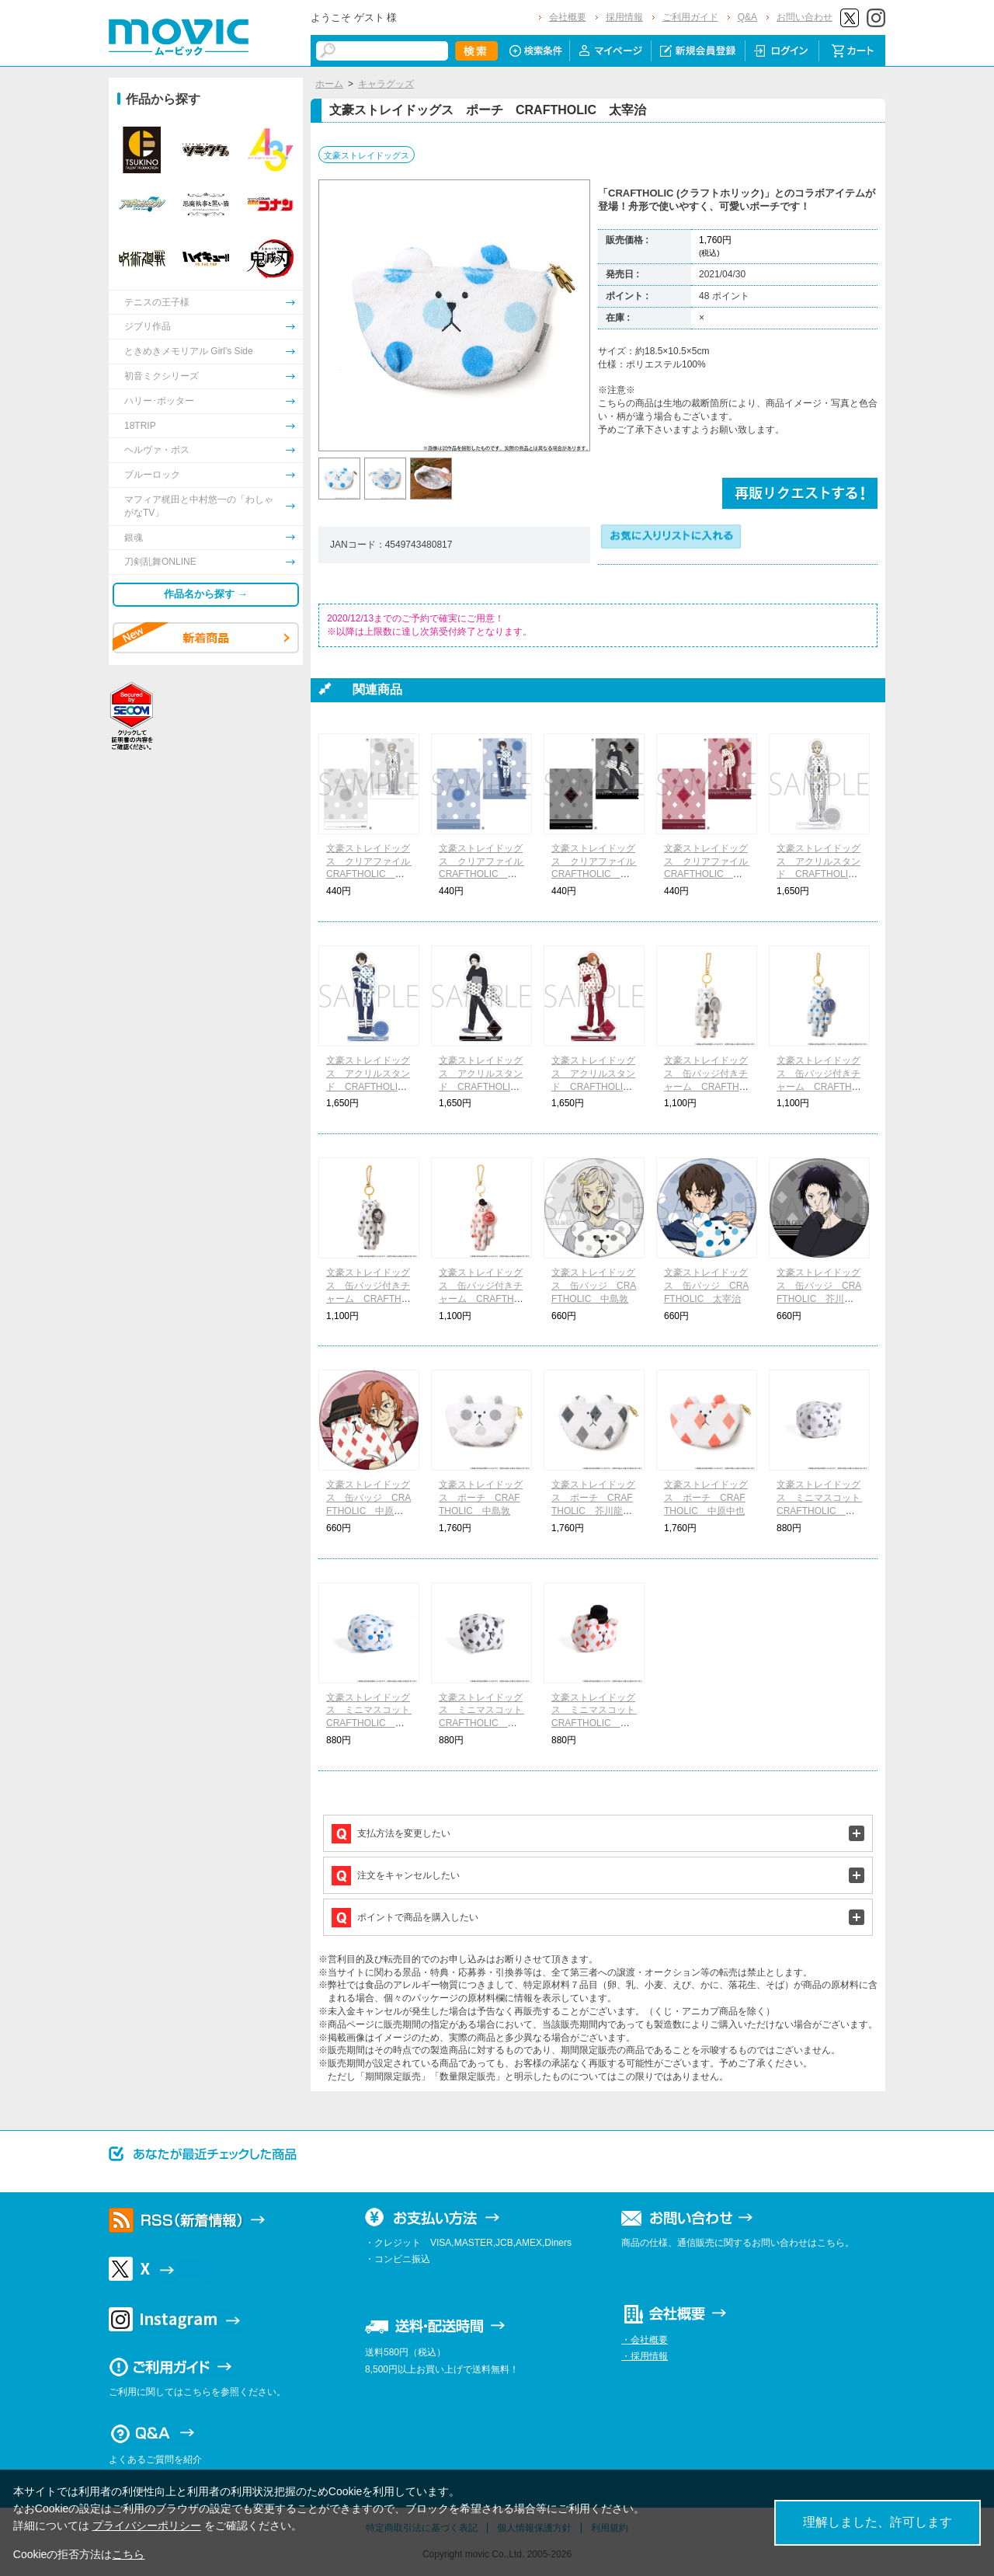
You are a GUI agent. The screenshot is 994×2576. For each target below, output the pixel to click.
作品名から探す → (206, 594)
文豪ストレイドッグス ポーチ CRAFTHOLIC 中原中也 (706, 1497)
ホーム (329, 83)
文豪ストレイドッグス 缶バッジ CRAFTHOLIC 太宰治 (706, 1285)
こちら (128, 2554)
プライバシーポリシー (146, 2525)
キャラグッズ (386, 83)
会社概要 (567, 17)
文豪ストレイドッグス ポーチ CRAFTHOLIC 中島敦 (481, 1497)
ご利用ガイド (690, 17)
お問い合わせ (804, 17)
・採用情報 (644, 2356)
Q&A (747, 17)
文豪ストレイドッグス (366, 155)
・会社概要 (644, 2339)
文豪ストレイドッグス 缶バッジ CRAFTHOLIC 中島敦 (593, 1285)
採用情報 (624, 17)
